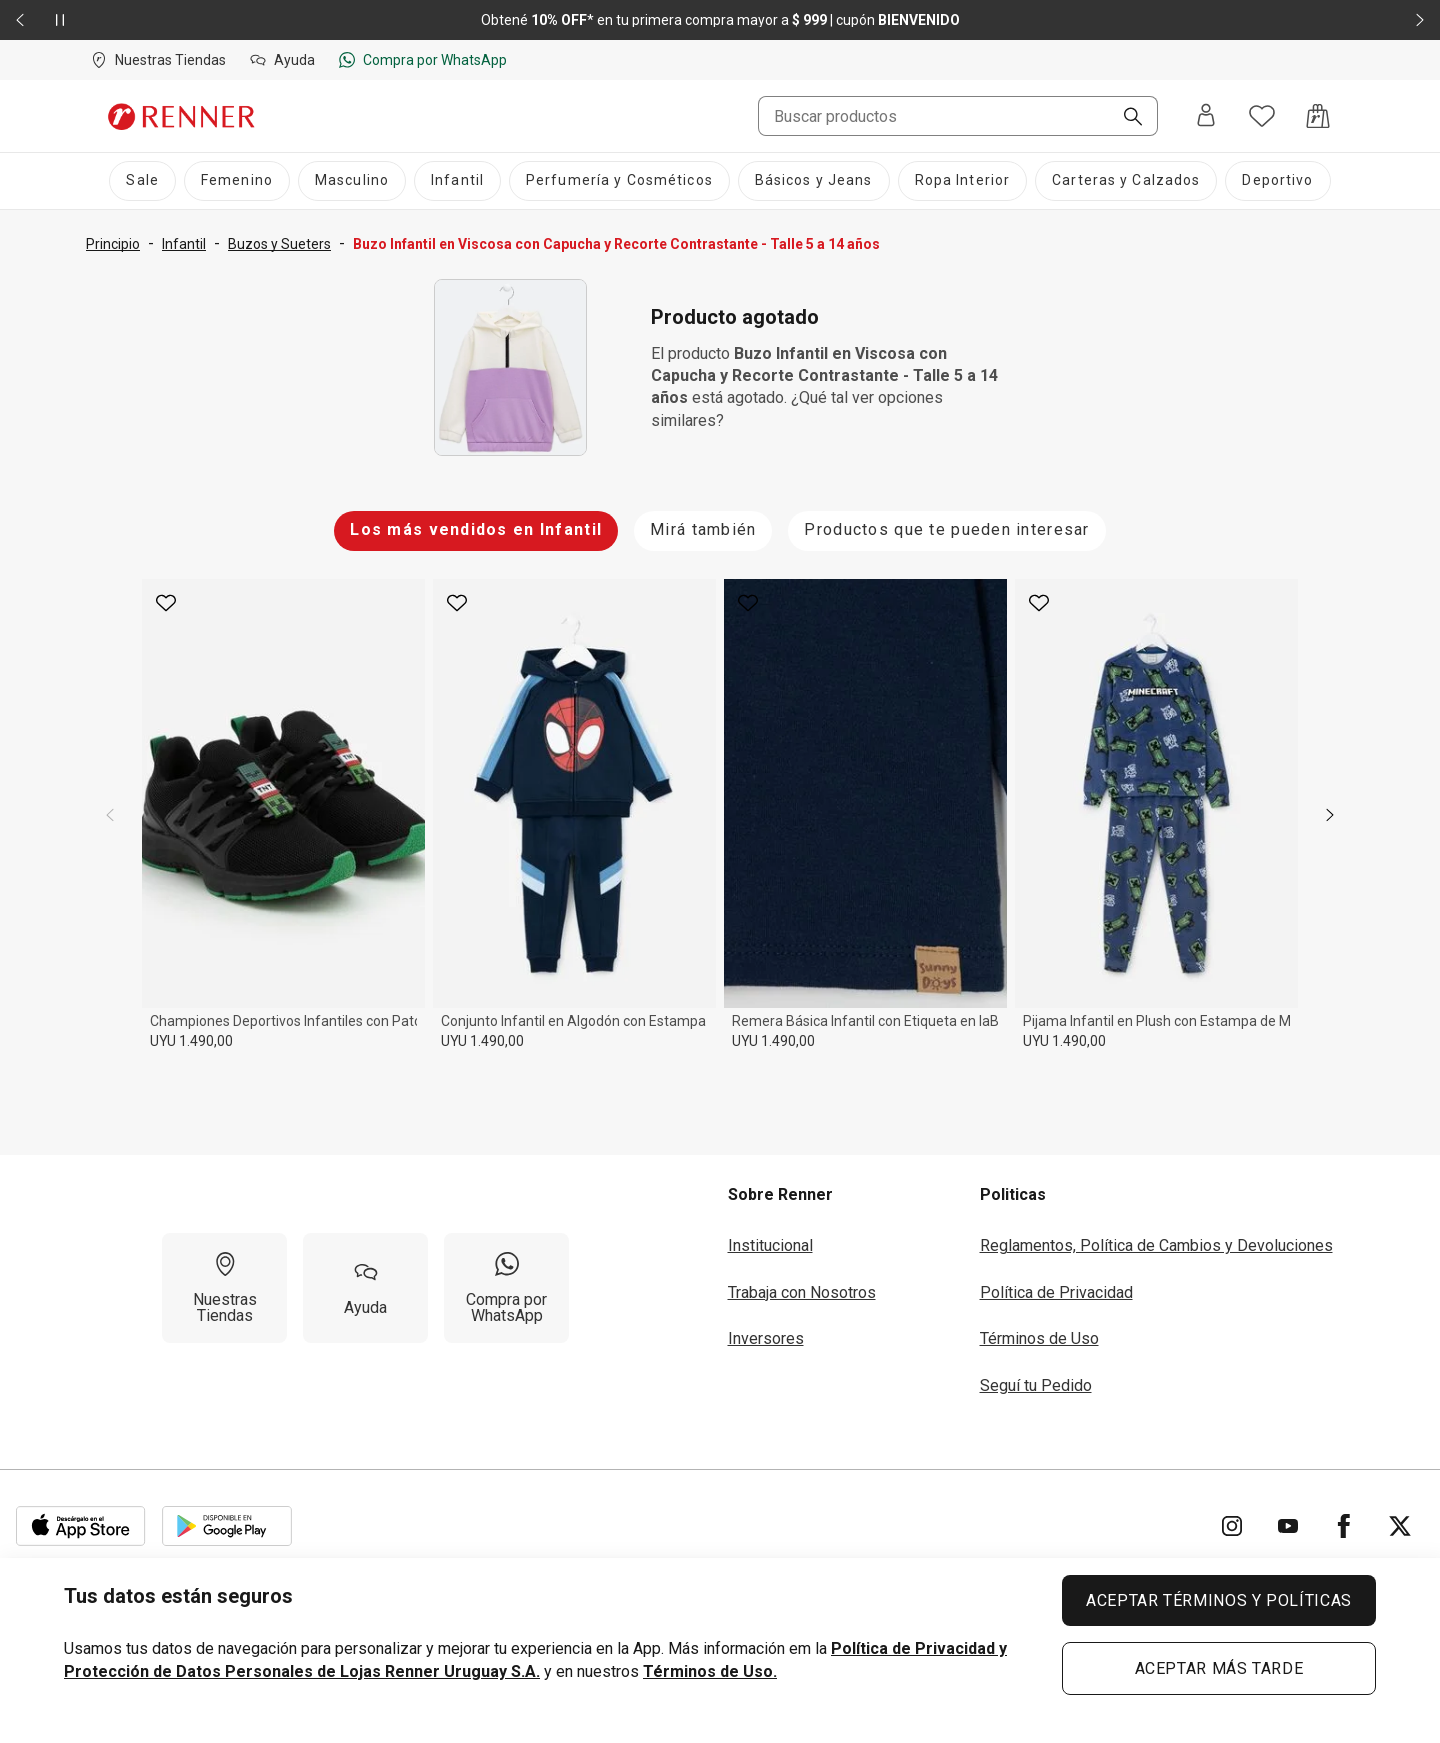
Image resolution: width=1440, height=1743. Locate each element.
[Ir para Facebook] (1344, 1526)
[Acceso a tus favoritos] (1262, 116)
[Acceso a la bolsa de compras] (1318, 116)
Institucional (770, 1245)
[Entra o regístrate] (1206, 116)
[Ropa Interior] (963, 181)
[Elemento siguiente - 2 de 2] (1420, 20)
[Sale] (142, 181)
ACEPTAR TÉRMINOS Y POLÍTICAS (1219, 1600)
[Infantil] (457, 181)
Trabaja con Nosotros (802, 1292)
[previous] (110, 815)
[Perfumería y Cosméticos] (619, 181)
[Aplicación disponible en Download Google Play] (227, 1526)
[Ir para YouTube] (1288, 1526)
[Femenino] (237, 181)
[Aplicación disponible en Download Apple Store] (81, 1526)
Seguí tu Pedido (1036, 1385)
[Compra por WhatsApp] (506, 1288)
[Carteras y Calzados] (1126, 181)
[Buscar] (1125, 118)
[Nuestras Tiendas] (224, 1288)
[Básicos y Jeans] (814, 181)
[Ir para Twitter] (1400, 1526)
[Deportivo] (1277, 181)
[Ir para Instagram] (1232, 1526)
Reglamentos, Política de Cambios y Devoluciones (1156, 1245)
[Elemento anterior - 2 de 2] (20, 20)
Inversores (766, 1338)
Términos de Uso (1039, 1338)
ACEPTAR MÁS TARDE (1219, 1668)
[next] (1330, 815)
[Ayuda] (365, 1288)
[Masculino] (352, 181)
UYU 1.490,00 (191, 1041)
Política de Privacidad (1056, 1292)
